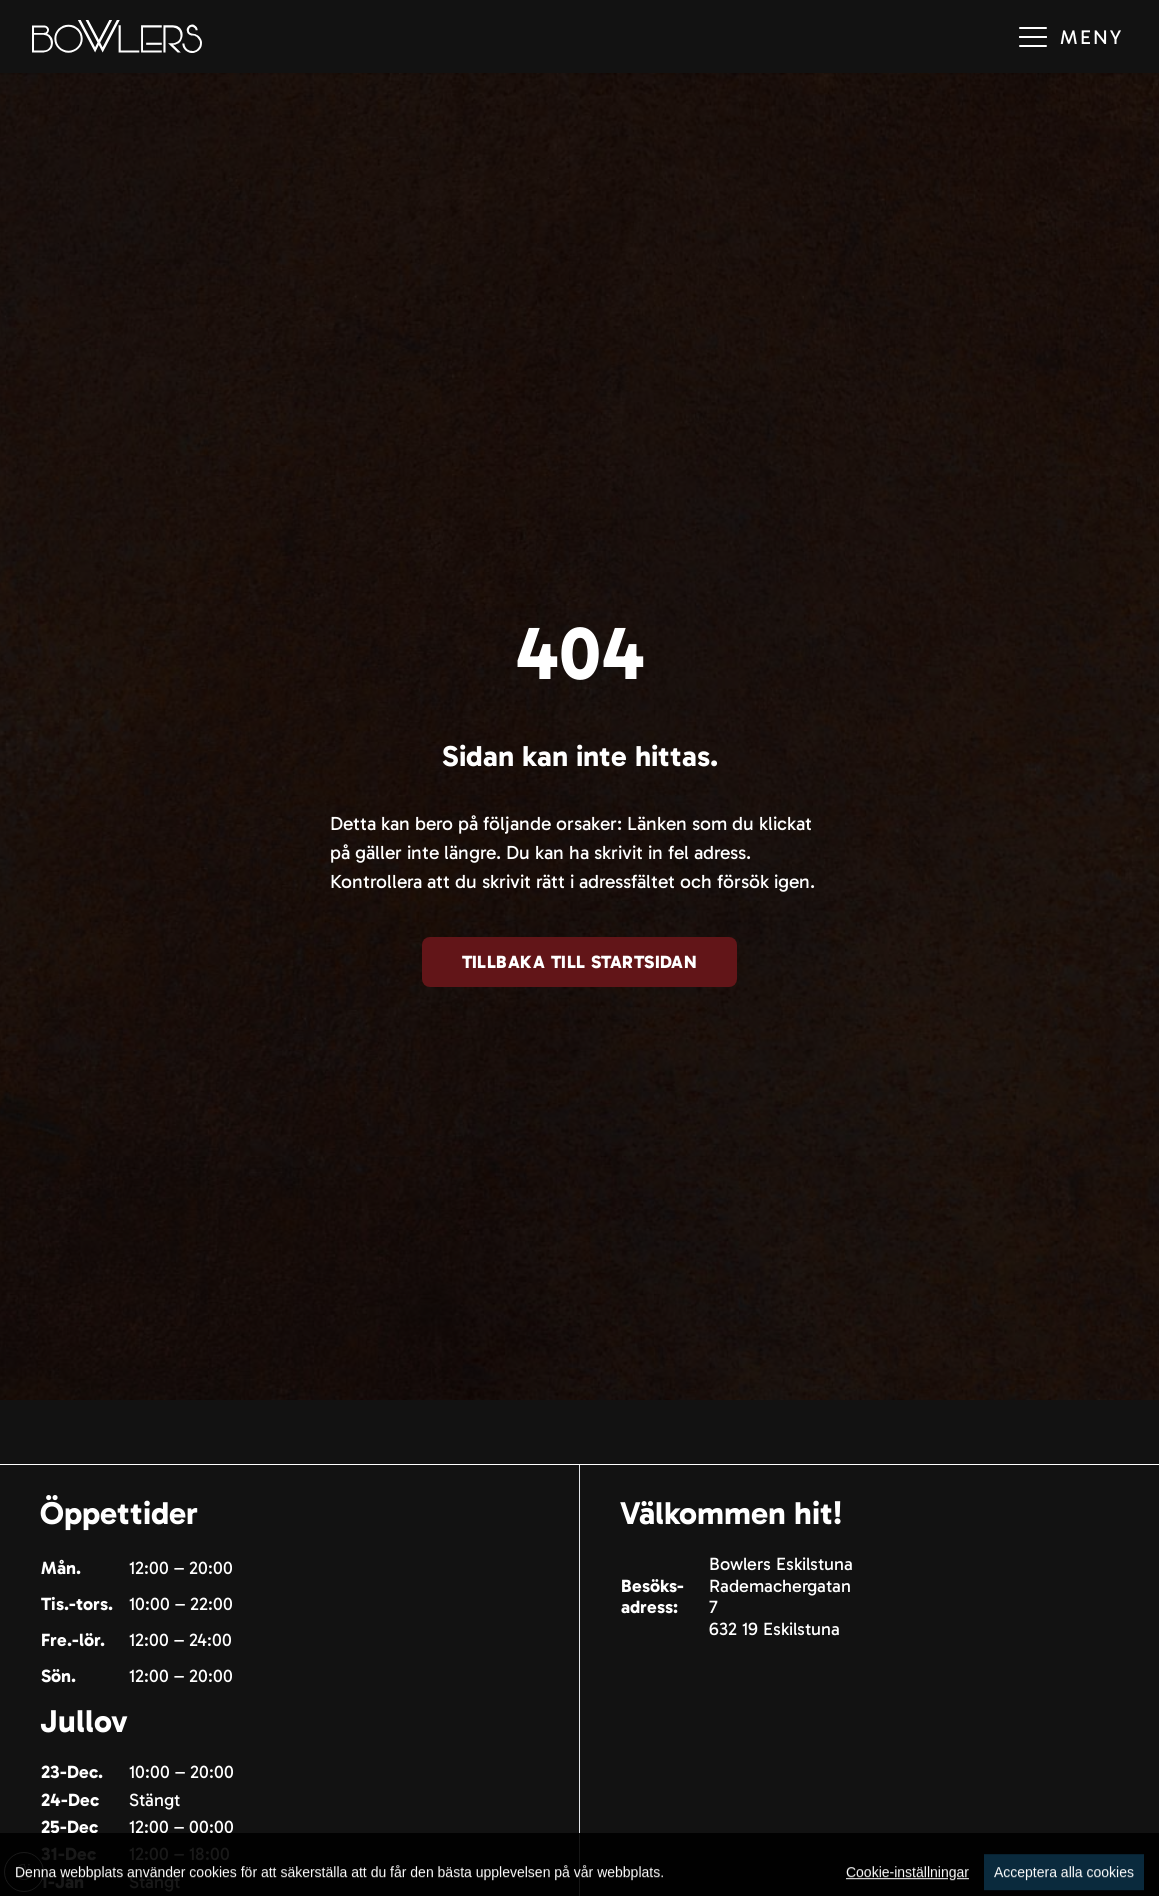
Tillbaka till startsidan (580, 962)
